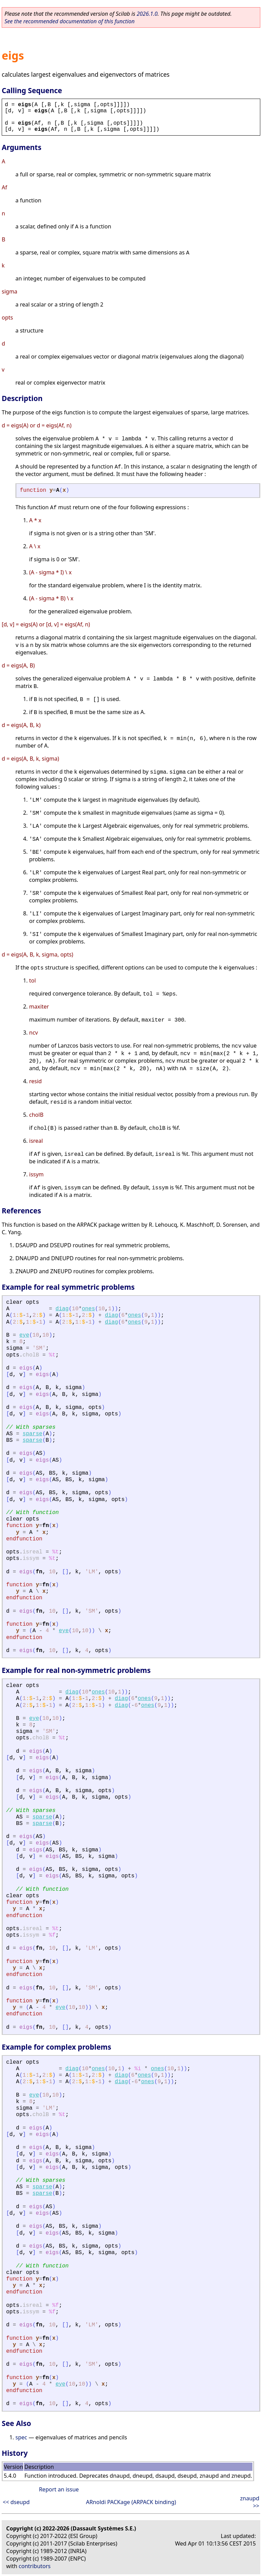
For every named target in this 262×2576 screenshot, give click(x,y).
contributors (35, 2566)
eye (24, 1335)
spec (21, 2437)
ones (88, 1309)
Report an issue (59, 2489)
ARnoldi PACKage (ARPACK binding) (131, 2502)
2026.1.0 (147, 13)
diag (61, 1309)
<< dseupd (16, 2502)
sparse (32, 1434)
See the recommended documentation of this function (69, 21)
